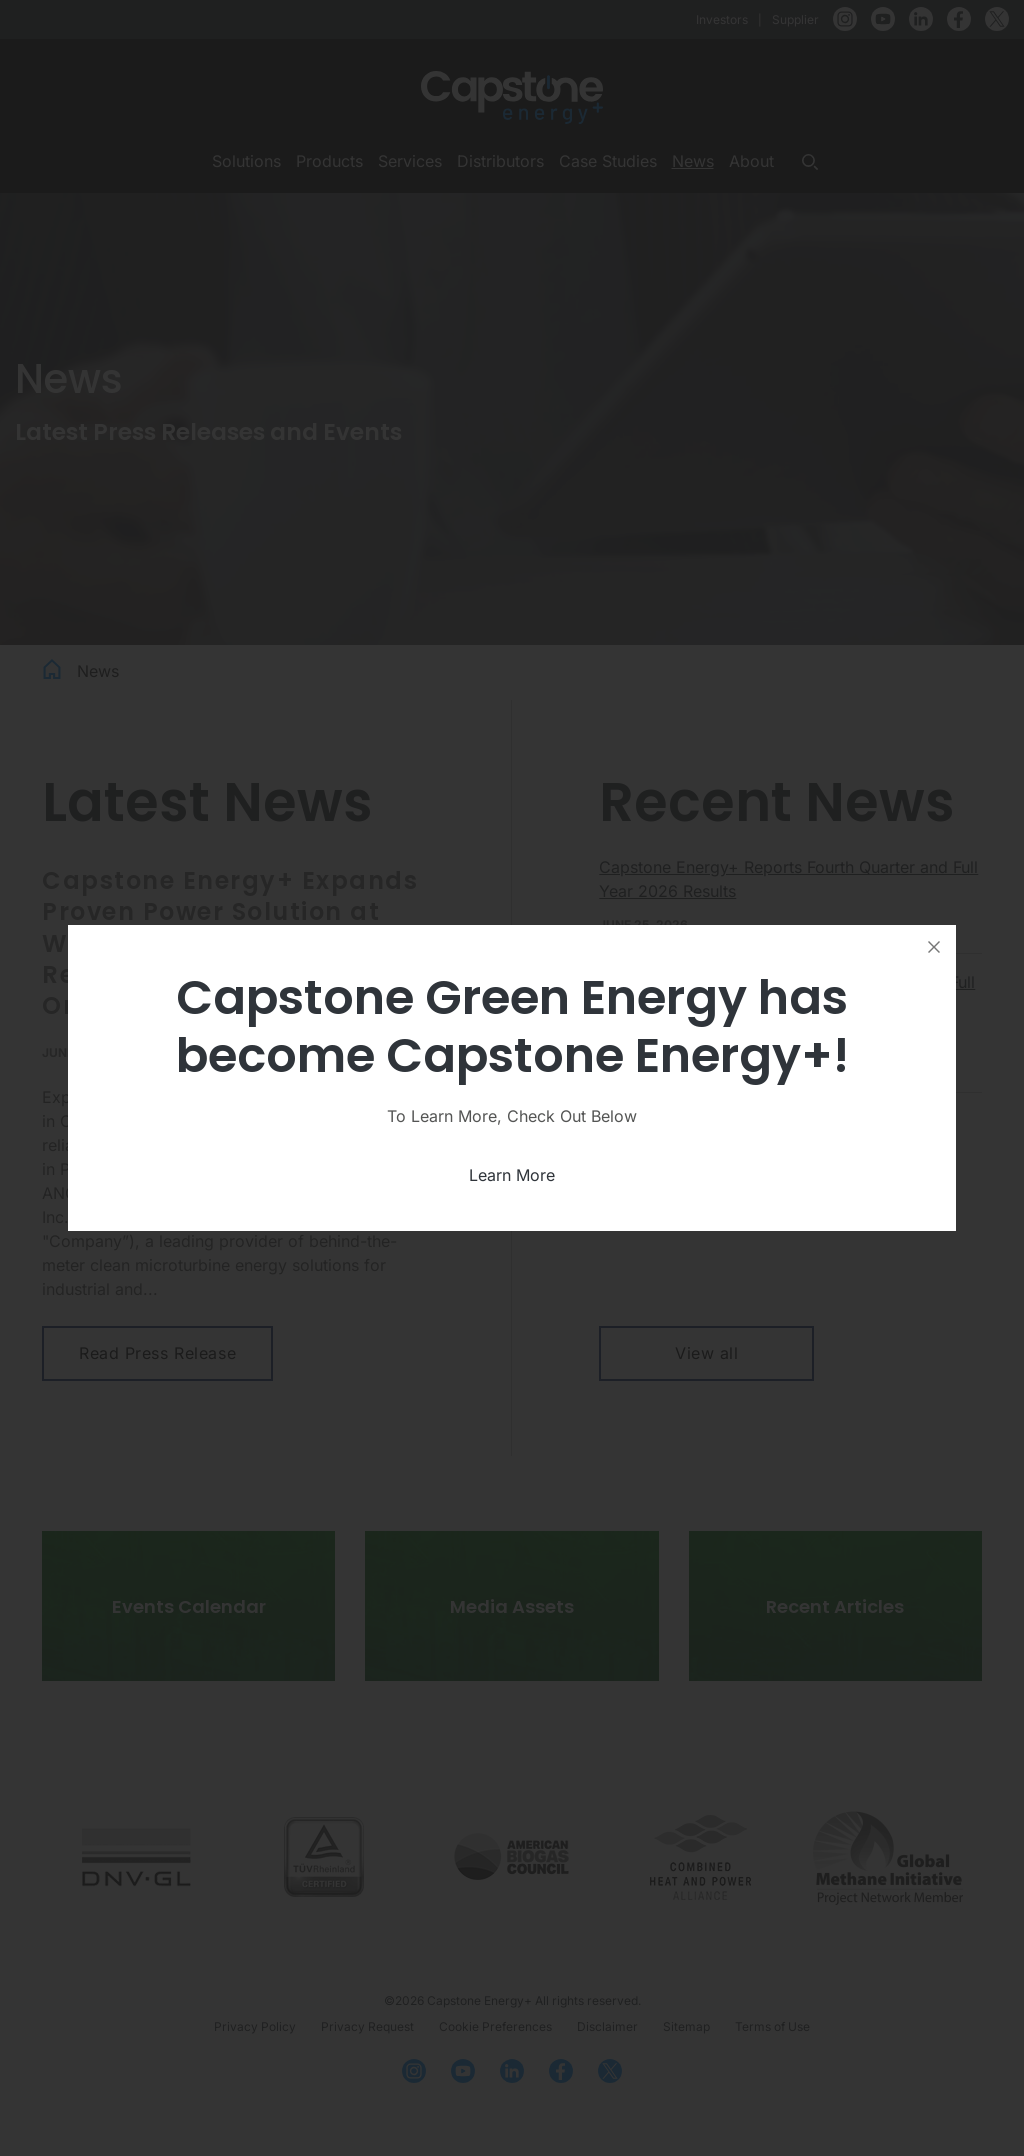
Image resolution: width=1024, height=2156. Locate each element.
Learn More (512, 1175)
